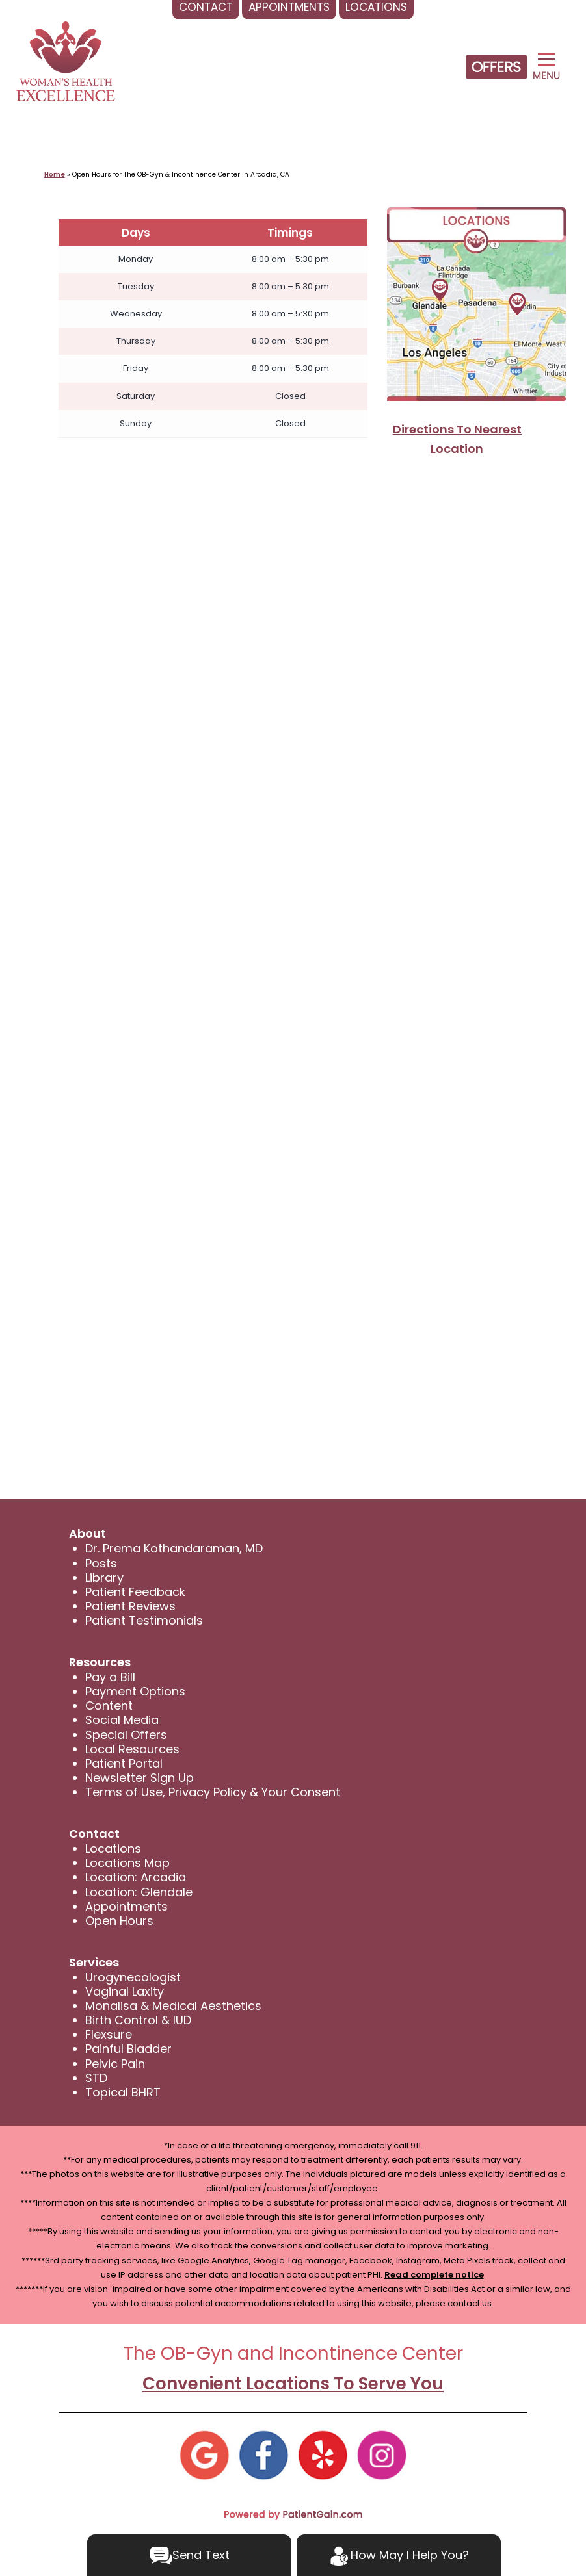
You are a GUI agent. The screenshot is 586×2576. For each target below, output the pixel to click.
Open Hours (119, 1921)
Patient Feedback (135, 1592)
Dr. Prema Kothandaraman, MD (174, 1548)
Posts (101, 1563)
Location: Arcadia (135, 1877)
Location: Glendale (139, 1892)
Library (104, 1577)
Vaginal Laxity (124, 1991)
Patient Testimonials (144, 1620)
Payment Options (135, 1691)
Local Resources (132, 1749)
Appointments (126, 1906)
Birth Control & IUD (138, 2020)
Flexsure (108, 2034)
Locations (113, 1848)
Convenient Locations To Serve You (293, 2383)
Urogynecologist (133, 1977)
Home (54, 174)
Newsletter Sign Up (139, 1778)
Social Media (122, 1720)
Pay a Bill (110, 1677)
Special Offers (126, 1735)
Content (109, 1705)
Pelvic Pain (115, 2063)
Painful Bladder (128, 2049)
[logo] (65, 61)
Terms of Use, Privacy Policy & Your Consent (212, 1792)
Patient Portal (124, 1763)
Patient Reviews (130, 1606)
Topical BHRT (123, 2092)
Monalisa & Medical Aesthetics (173, 2006)
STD (96, 2078)
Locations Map (127, 1863)
